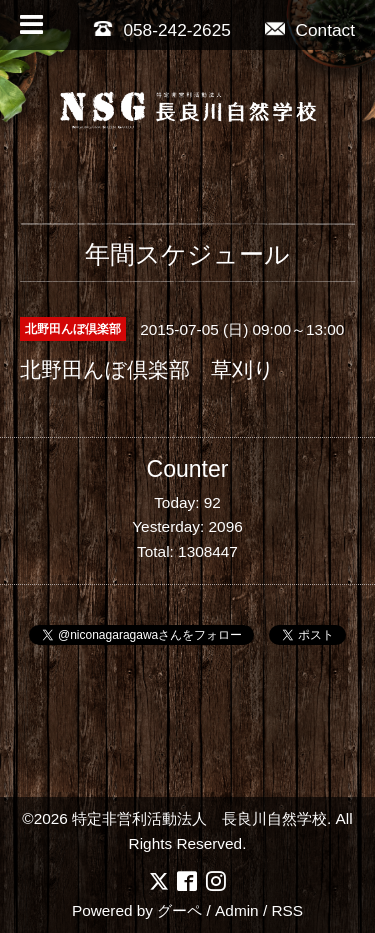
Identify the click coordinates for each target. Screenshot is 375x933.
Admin (237, 910)
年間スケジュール (187, 254)
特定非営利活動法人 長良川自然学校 (199, 818)
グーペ (179, 910)
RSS (287, 910)
